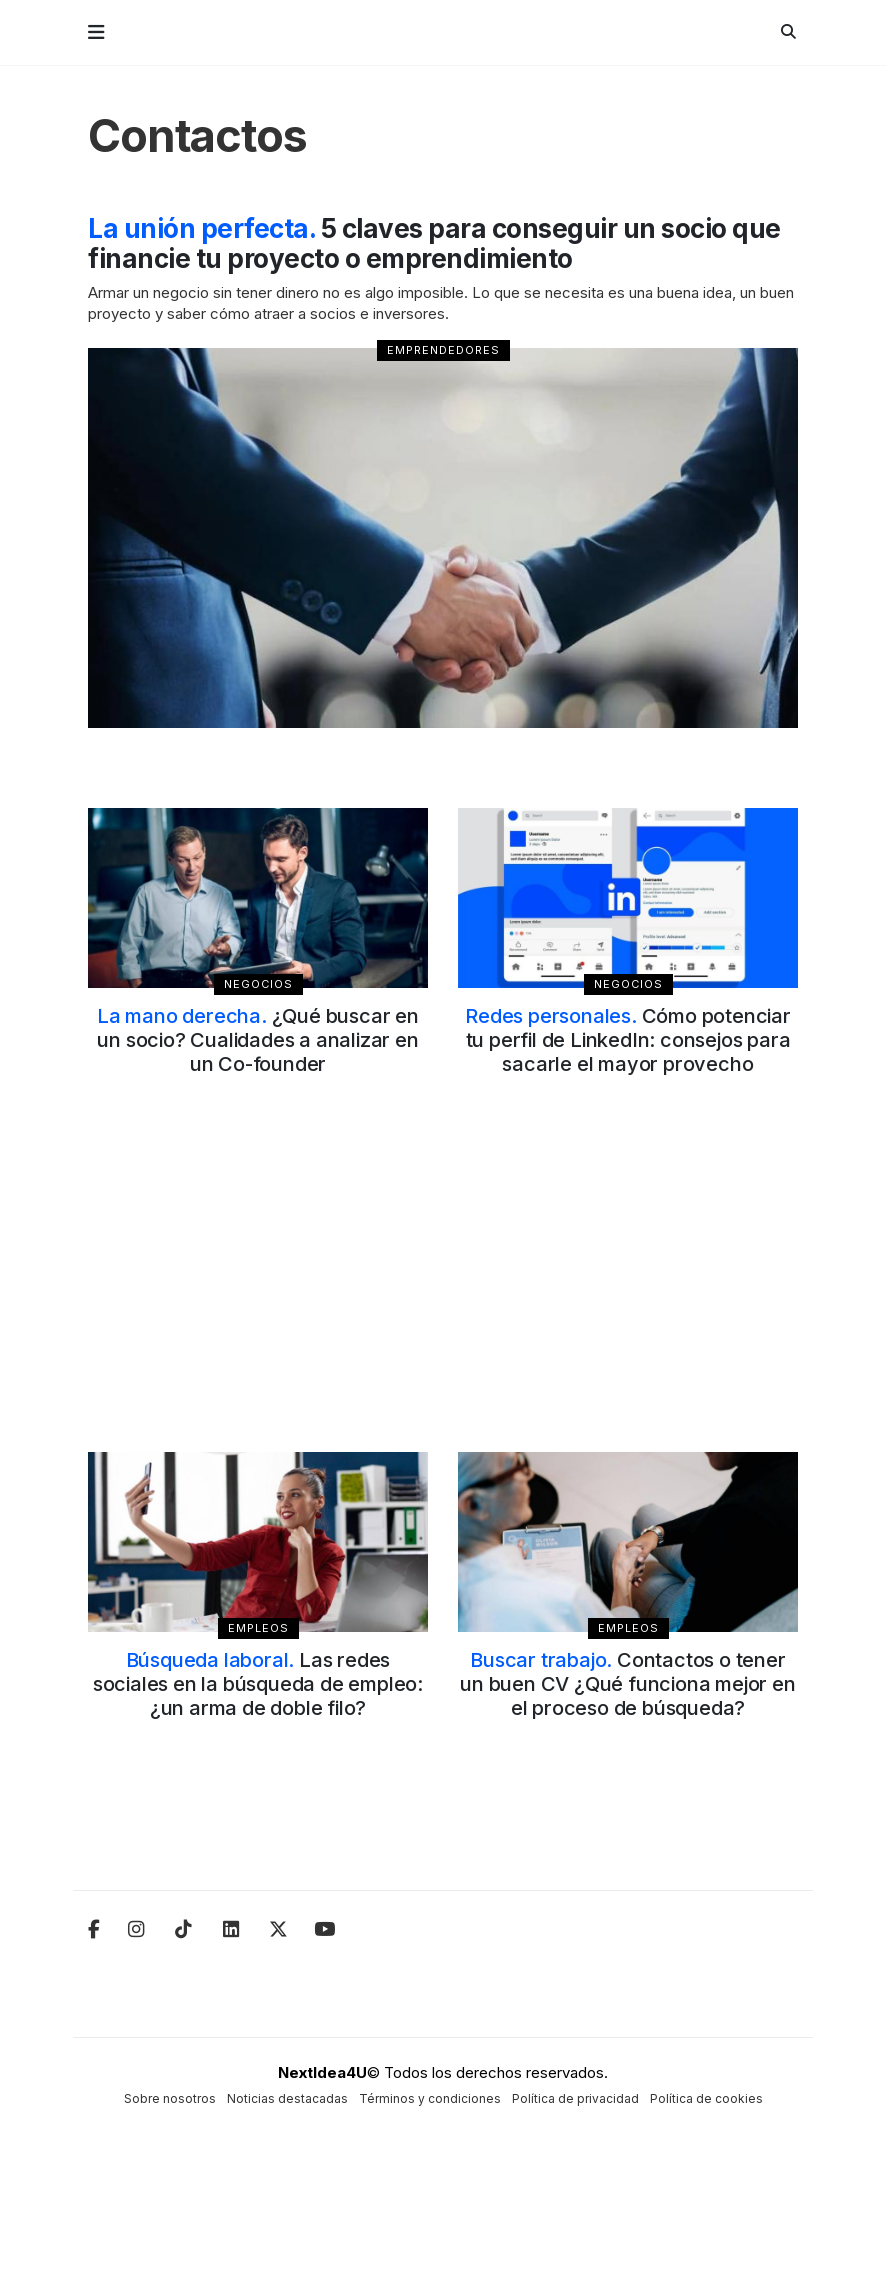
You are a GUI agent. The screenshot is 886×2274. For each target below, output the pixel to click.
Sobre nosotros (170, 2098)
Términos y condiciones (430, 2098)
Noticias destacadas (287, 2098)
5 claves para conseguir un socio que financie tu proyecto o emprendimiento (434, 243)
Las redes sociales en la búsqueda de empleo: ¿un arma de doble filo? (258, 1684)
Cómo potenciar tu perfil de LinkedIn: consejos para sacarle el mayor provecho (628, 1040)
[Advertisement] (443, 1288)
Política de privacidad (575, 2098)
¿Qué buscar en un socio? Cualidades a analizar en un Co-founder (258, 1040)
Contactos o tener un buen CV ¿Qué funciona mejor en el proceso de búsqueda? (627, 1684)
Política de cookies (706, 2098)
